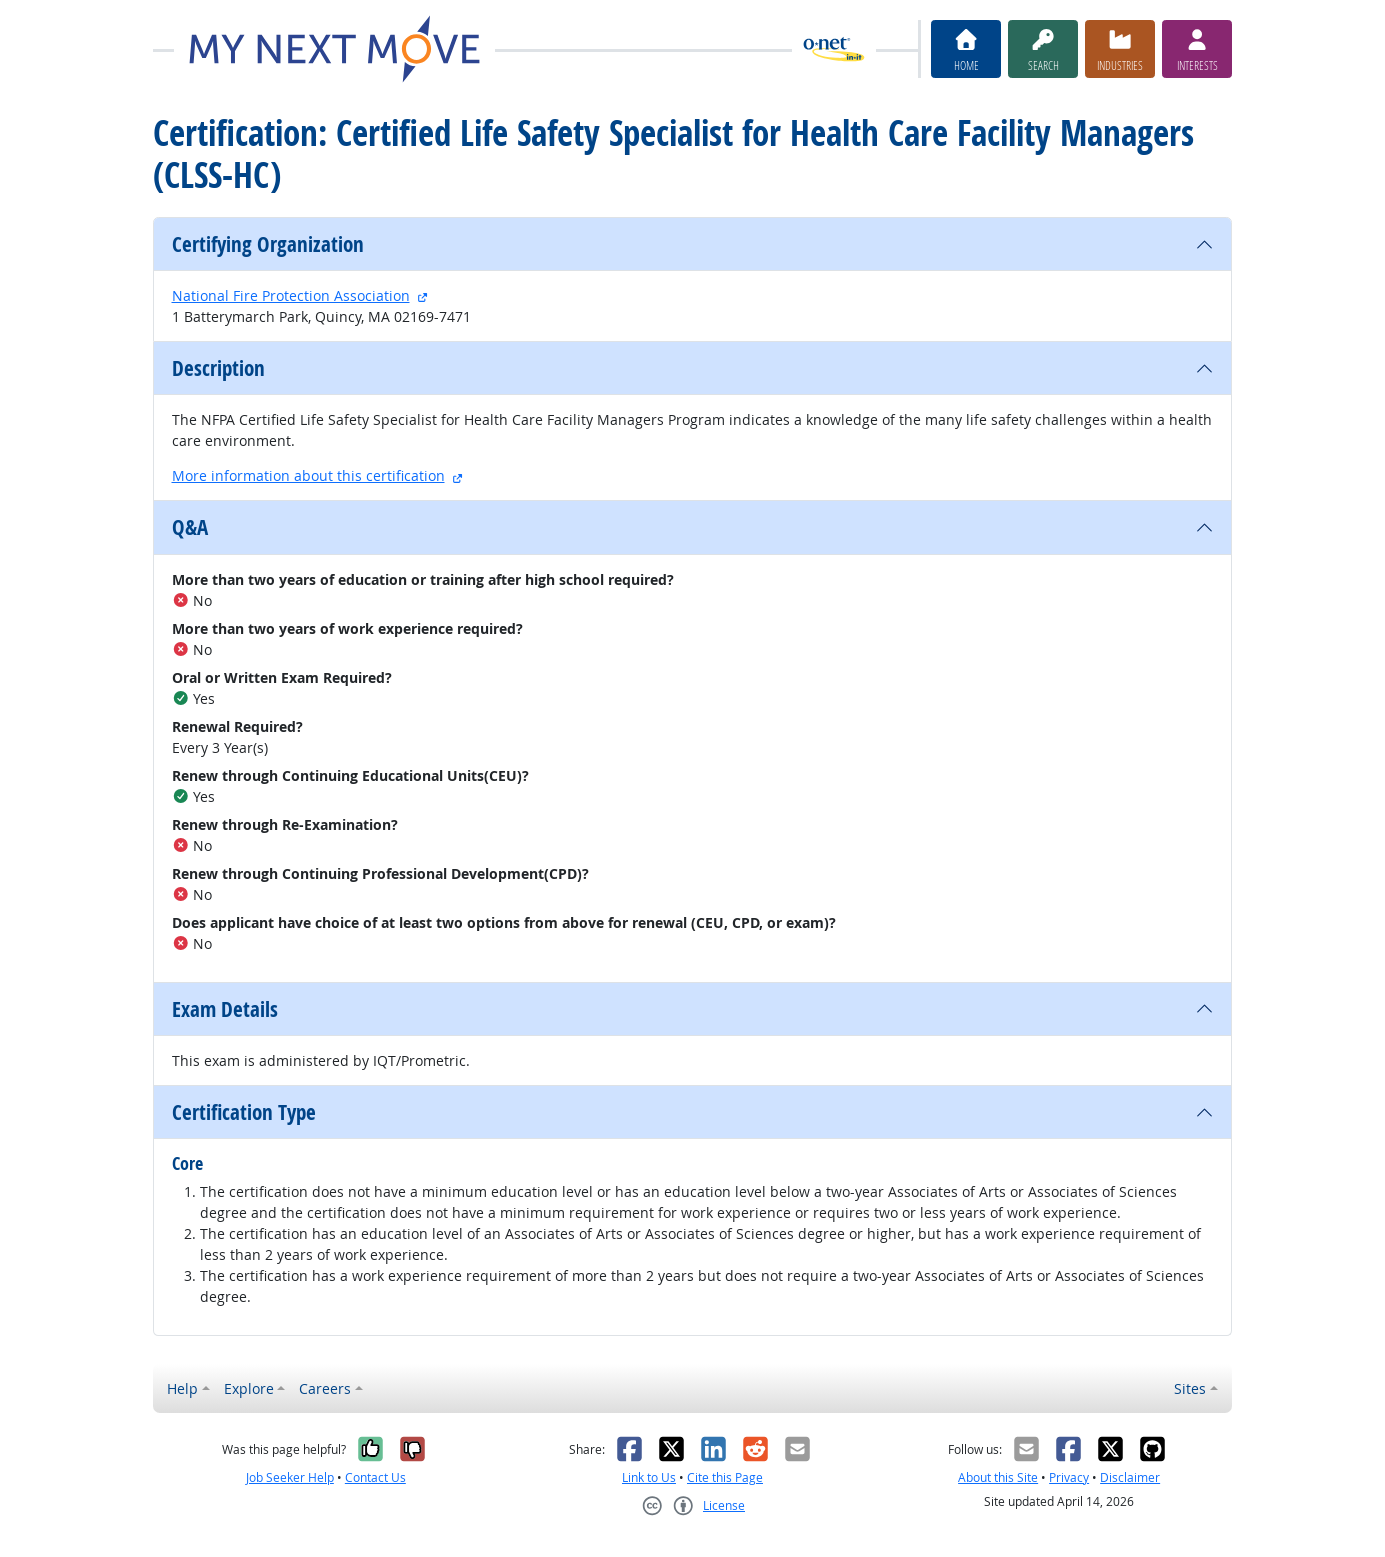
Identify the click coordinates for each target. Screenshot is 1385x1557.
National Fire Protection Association (291, 295)
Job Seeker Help (290, 1477)
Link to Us (649, 1477)
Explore (249, 1388)
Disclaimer (1130, 1477)
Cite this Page (725, 1477)
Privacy (1069, 1477)
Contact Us (375, 1477)
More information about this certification (308, 475)
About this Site (998, 1477)
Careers (325, 1388)
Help (182, 1388)
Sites (1190, 1388)
